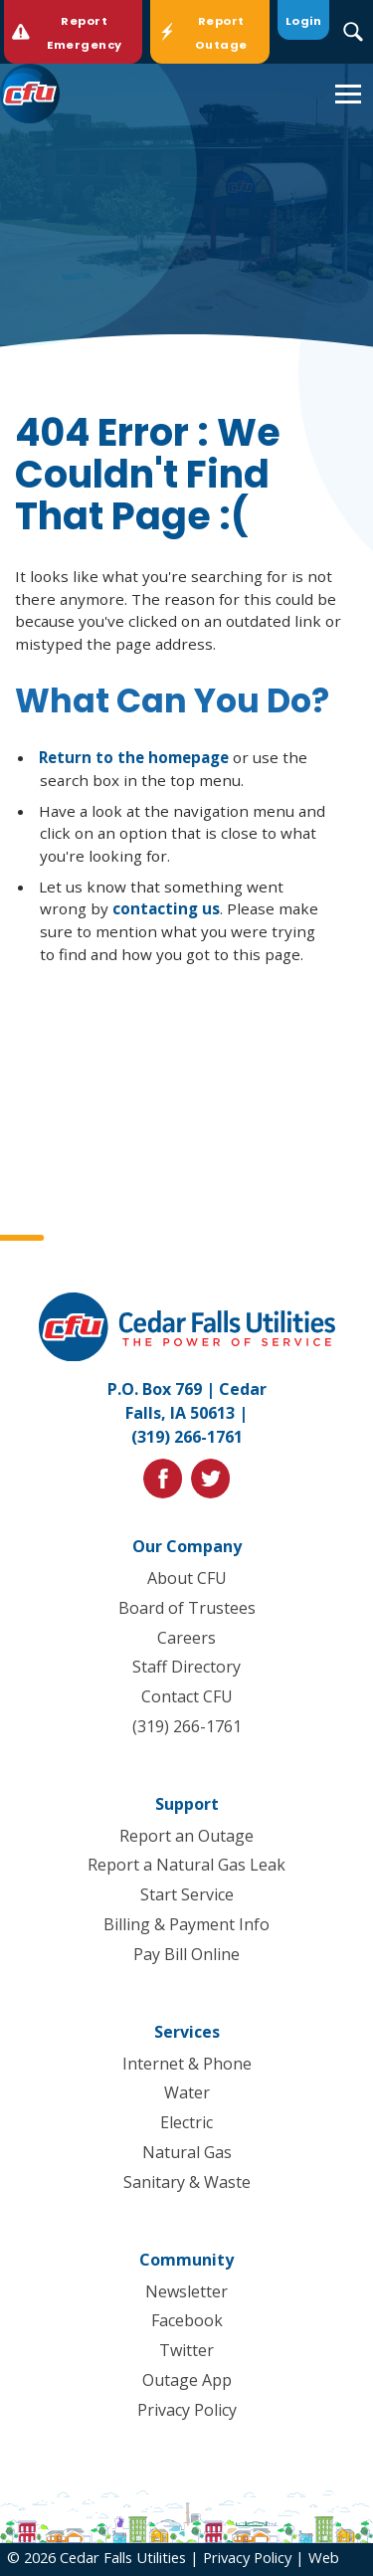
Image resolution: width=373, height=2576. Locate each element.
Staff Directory (186, 1667)
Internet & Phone (187, 2064)
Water (187, 2092)
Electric (186, 2122)
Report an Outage (186, 1836)
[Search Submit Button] (353, 32)
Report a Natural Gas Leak (186, 1865)
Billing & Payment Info (186, 1924)
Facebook (187, 2320)
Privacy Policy (187, 2410)
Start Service (187, 1894)
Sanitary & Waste (187, 2182)
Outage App (187, 2380)
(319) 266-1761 (187, 1437)
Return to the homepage (134, 757)
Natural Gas (187, 2152)
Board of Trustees (187, 1608)
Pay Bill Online (186, 1954)
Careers (186, 1638)
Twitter (186, 2350)
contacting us (166, 908)
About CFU (187, 1578)
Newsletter (186, 2290)
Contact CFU (187, 1696)
